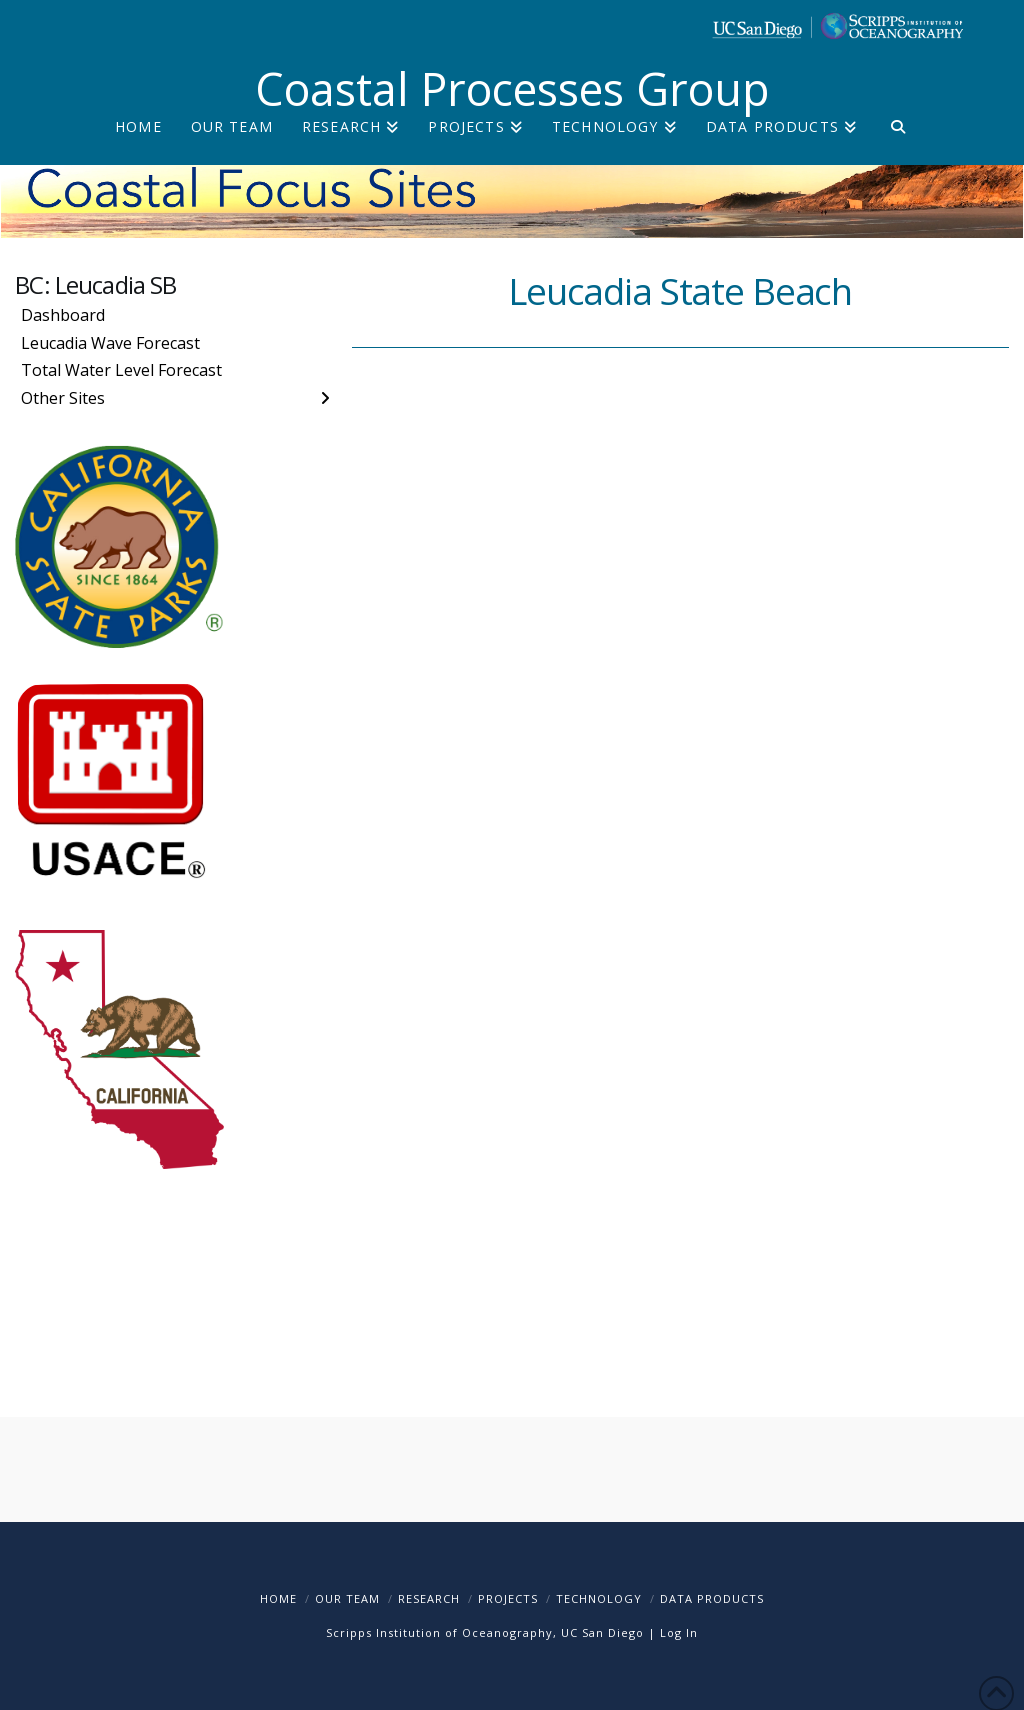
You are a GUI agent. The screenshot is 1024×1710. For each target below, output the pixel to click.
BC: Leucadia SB (95, 284)
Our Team (347, 1598)
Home (278, 1598)
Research (429, 1598)
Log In (679, 1632)
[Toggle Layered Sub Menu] (175, 398)
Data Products (712, 1598)
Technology (599, 1598)
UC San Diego (602, 1632)
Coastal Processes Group (512, 88)
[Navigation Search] (897, 142)
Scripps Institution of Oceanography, (441, 1632)
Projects (508, 1598)
